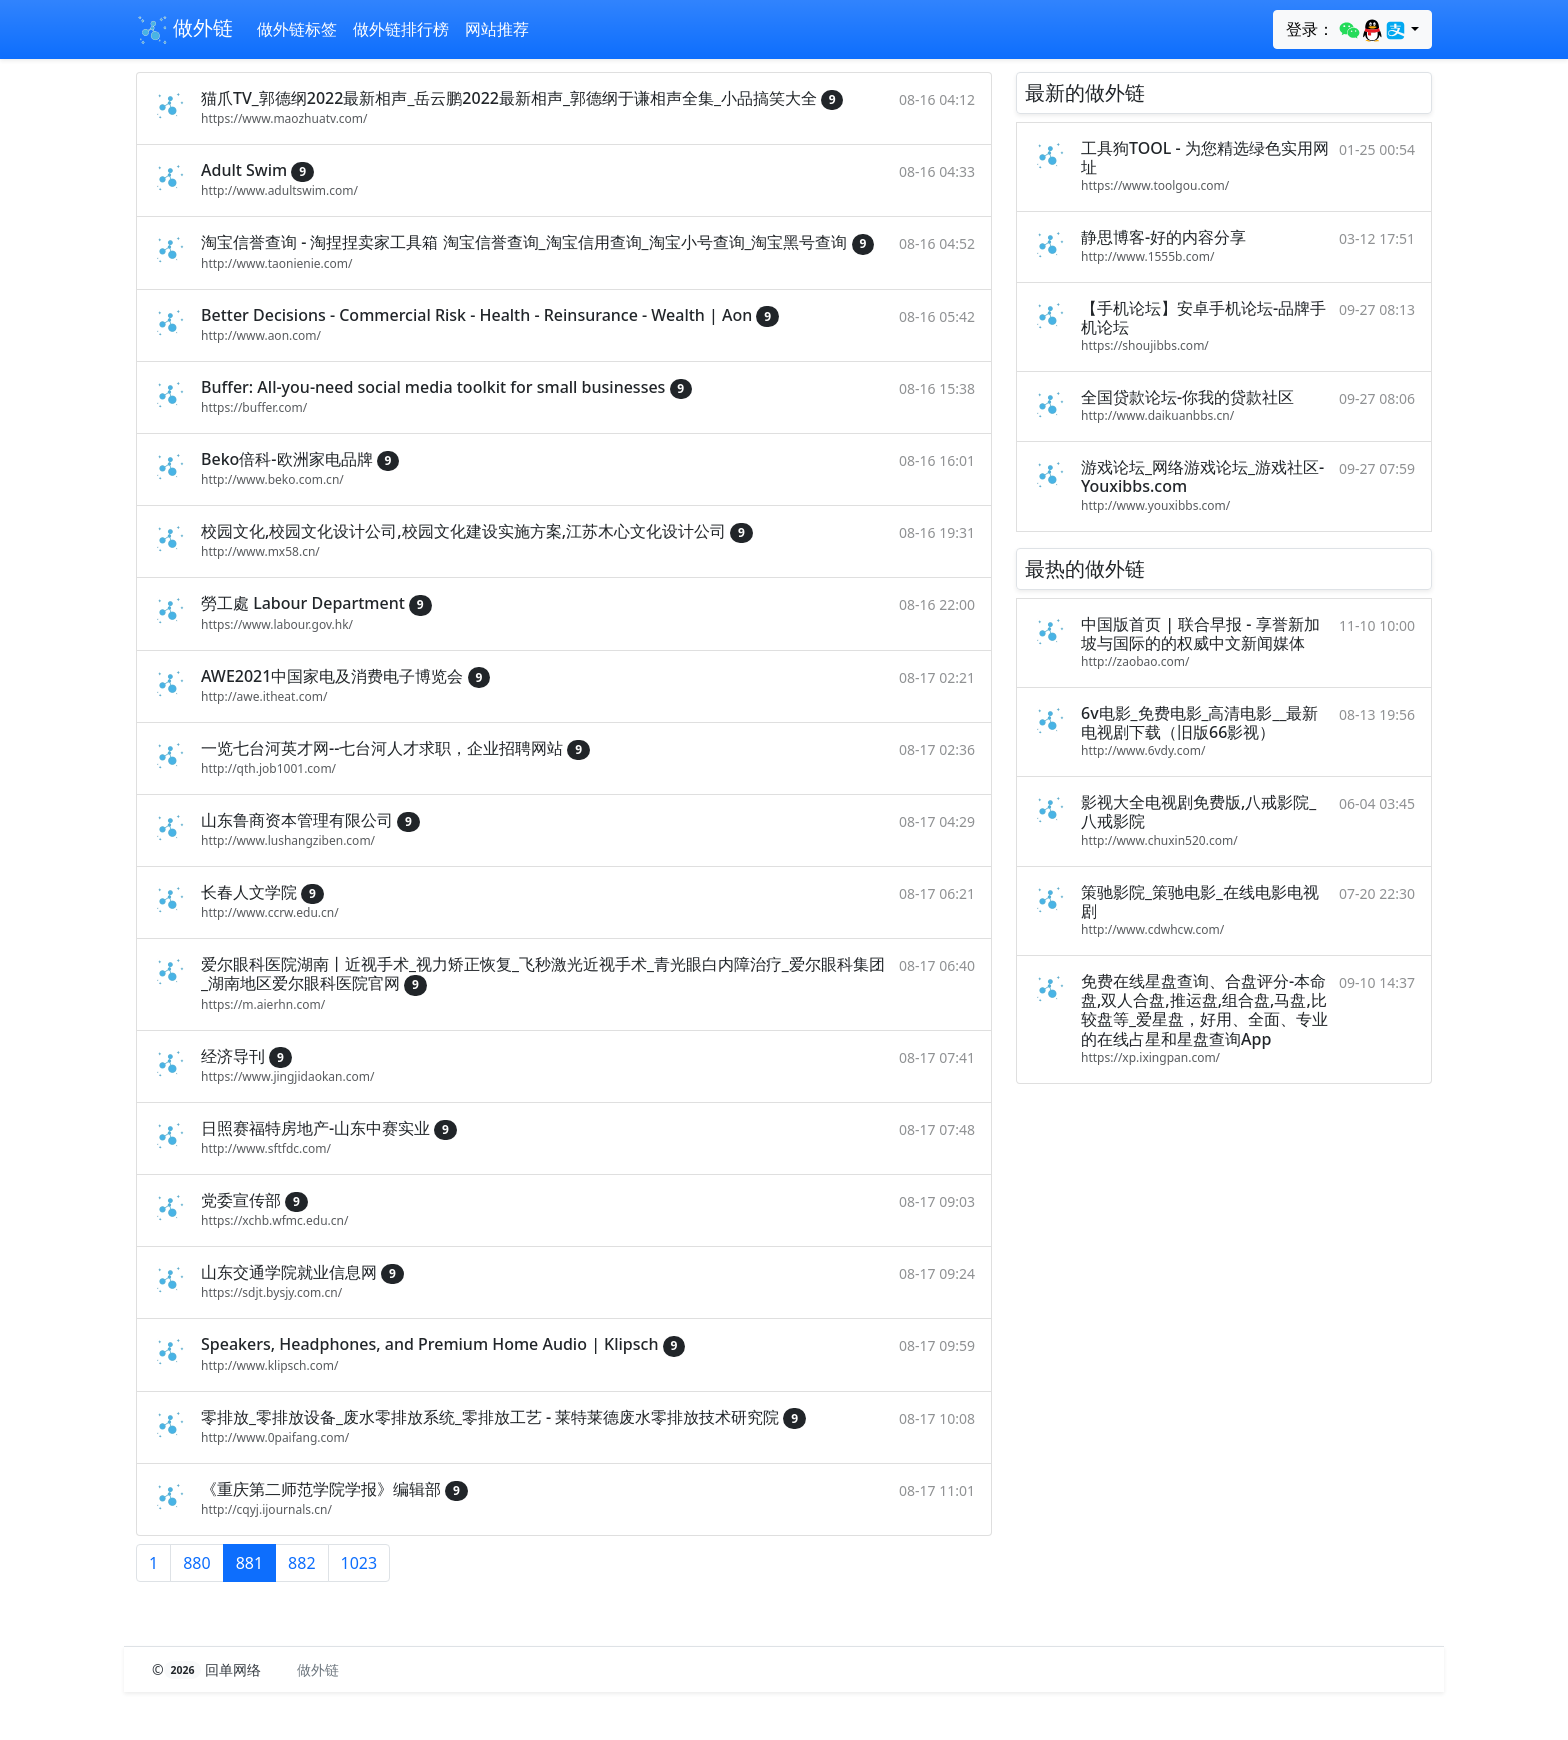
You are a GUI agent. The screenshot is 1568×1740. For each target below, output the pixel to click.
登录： (1346, 30)
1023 (359, 1563)
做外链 (184, 30)
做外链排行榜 (401, 29)
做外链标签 (297, 29)
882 (301, 1563)
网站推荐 (497, 29)
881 (249, 1563)
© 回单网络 (208, 1669)
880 (196, 1563)
